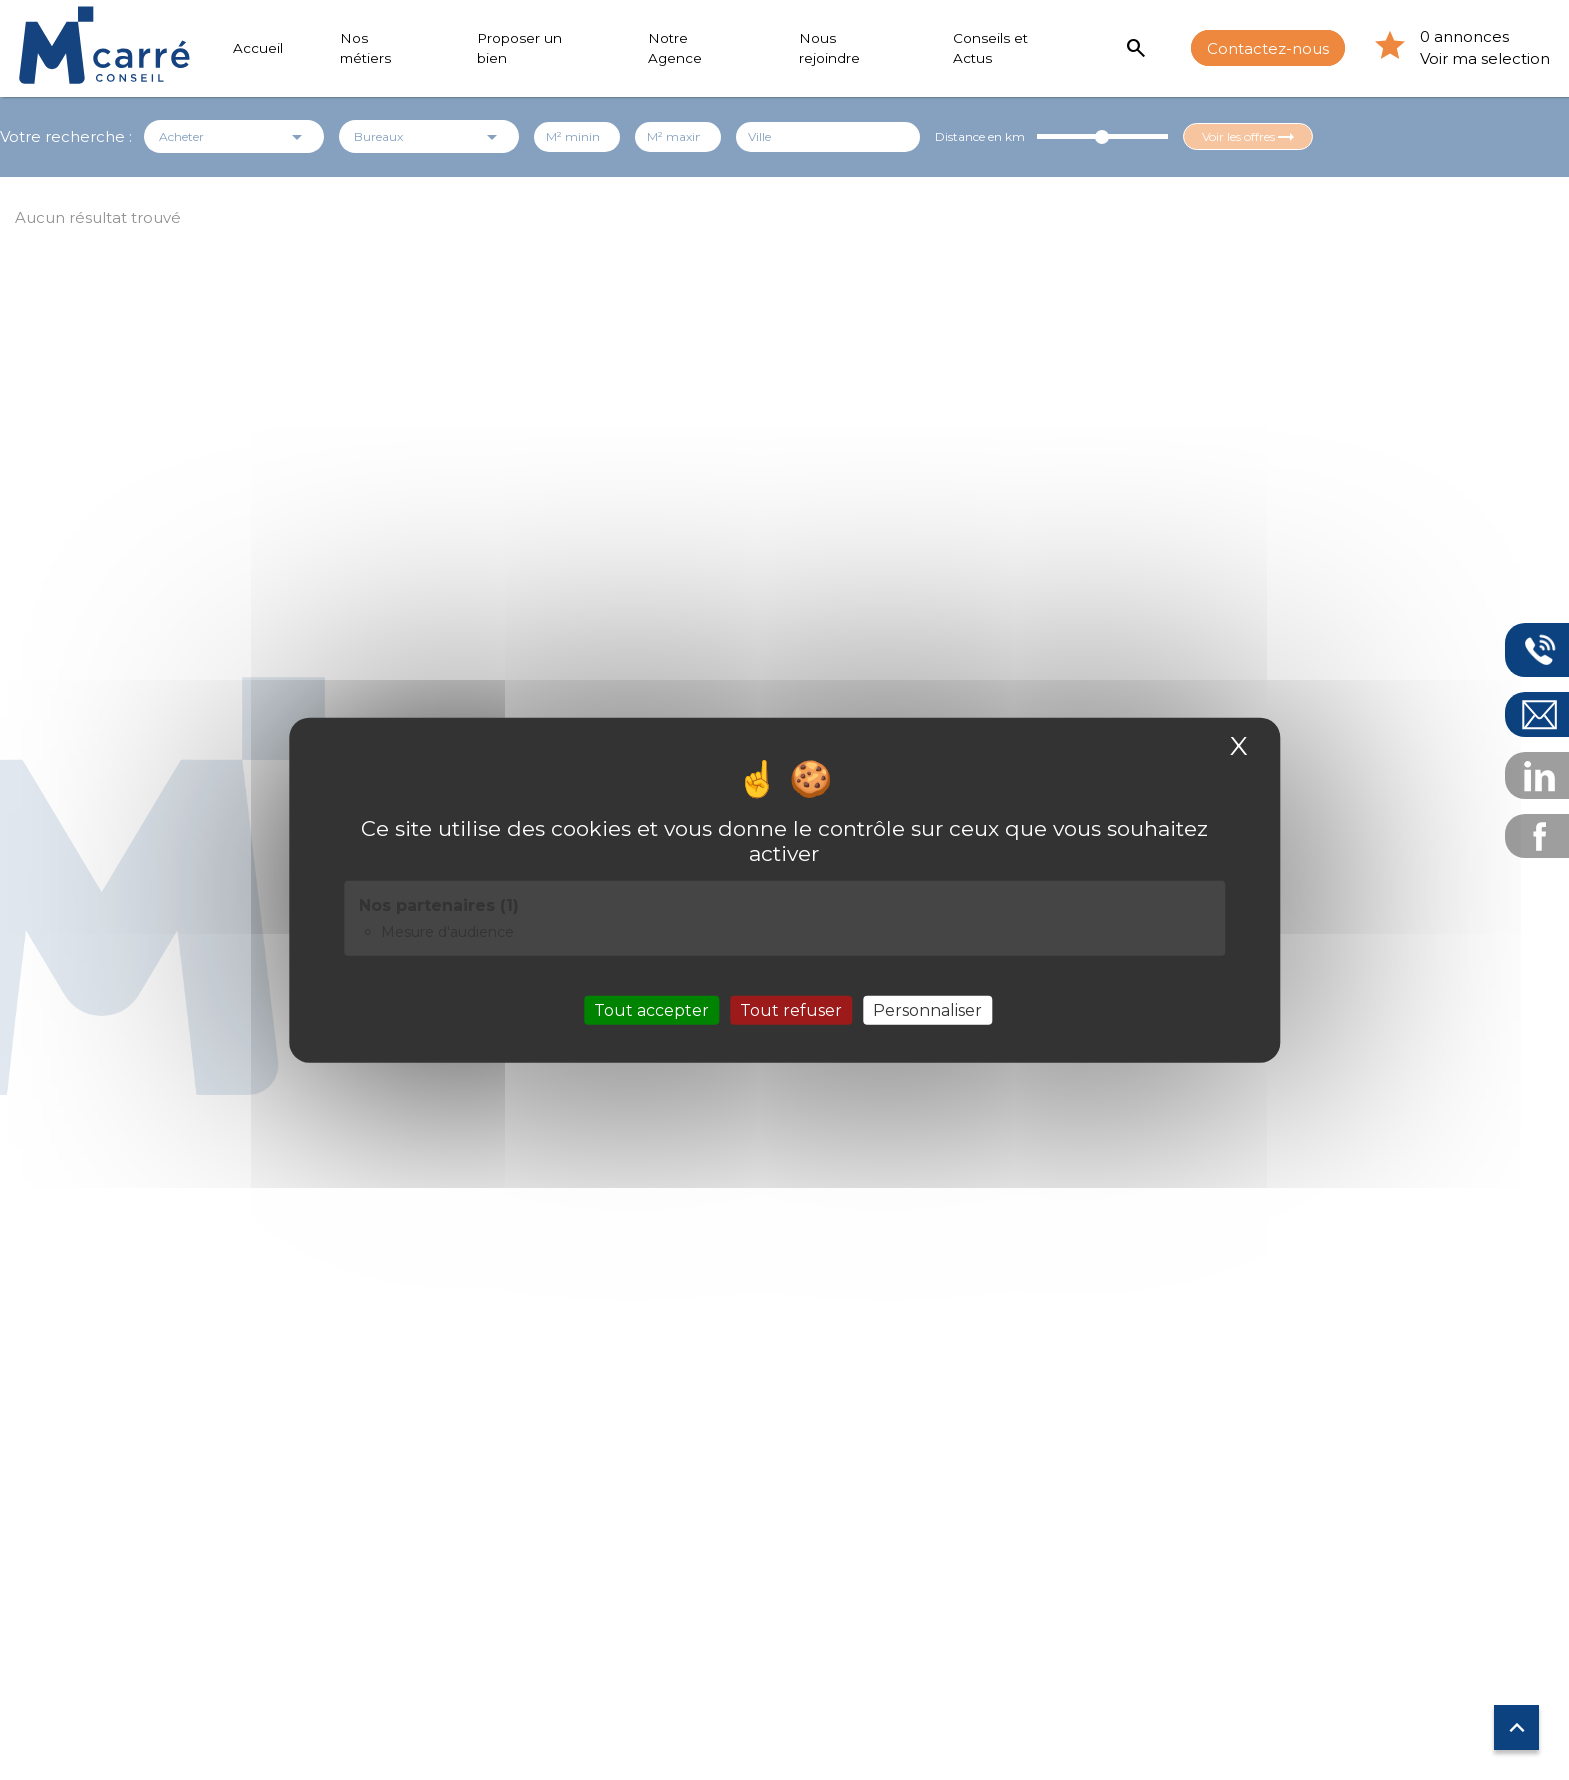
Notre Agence (675, 48)
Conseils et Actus (990, 48)
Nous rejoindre (829, 48)
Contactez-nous (1268, 47)
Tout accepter (651, 1009)
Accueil (258, 48)
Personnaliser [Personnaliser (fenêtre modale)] (927, 1009)
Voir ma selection (1485, 58)
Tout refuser (791, 1009)
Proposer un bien (519, 48)
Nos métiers (365, 48)
